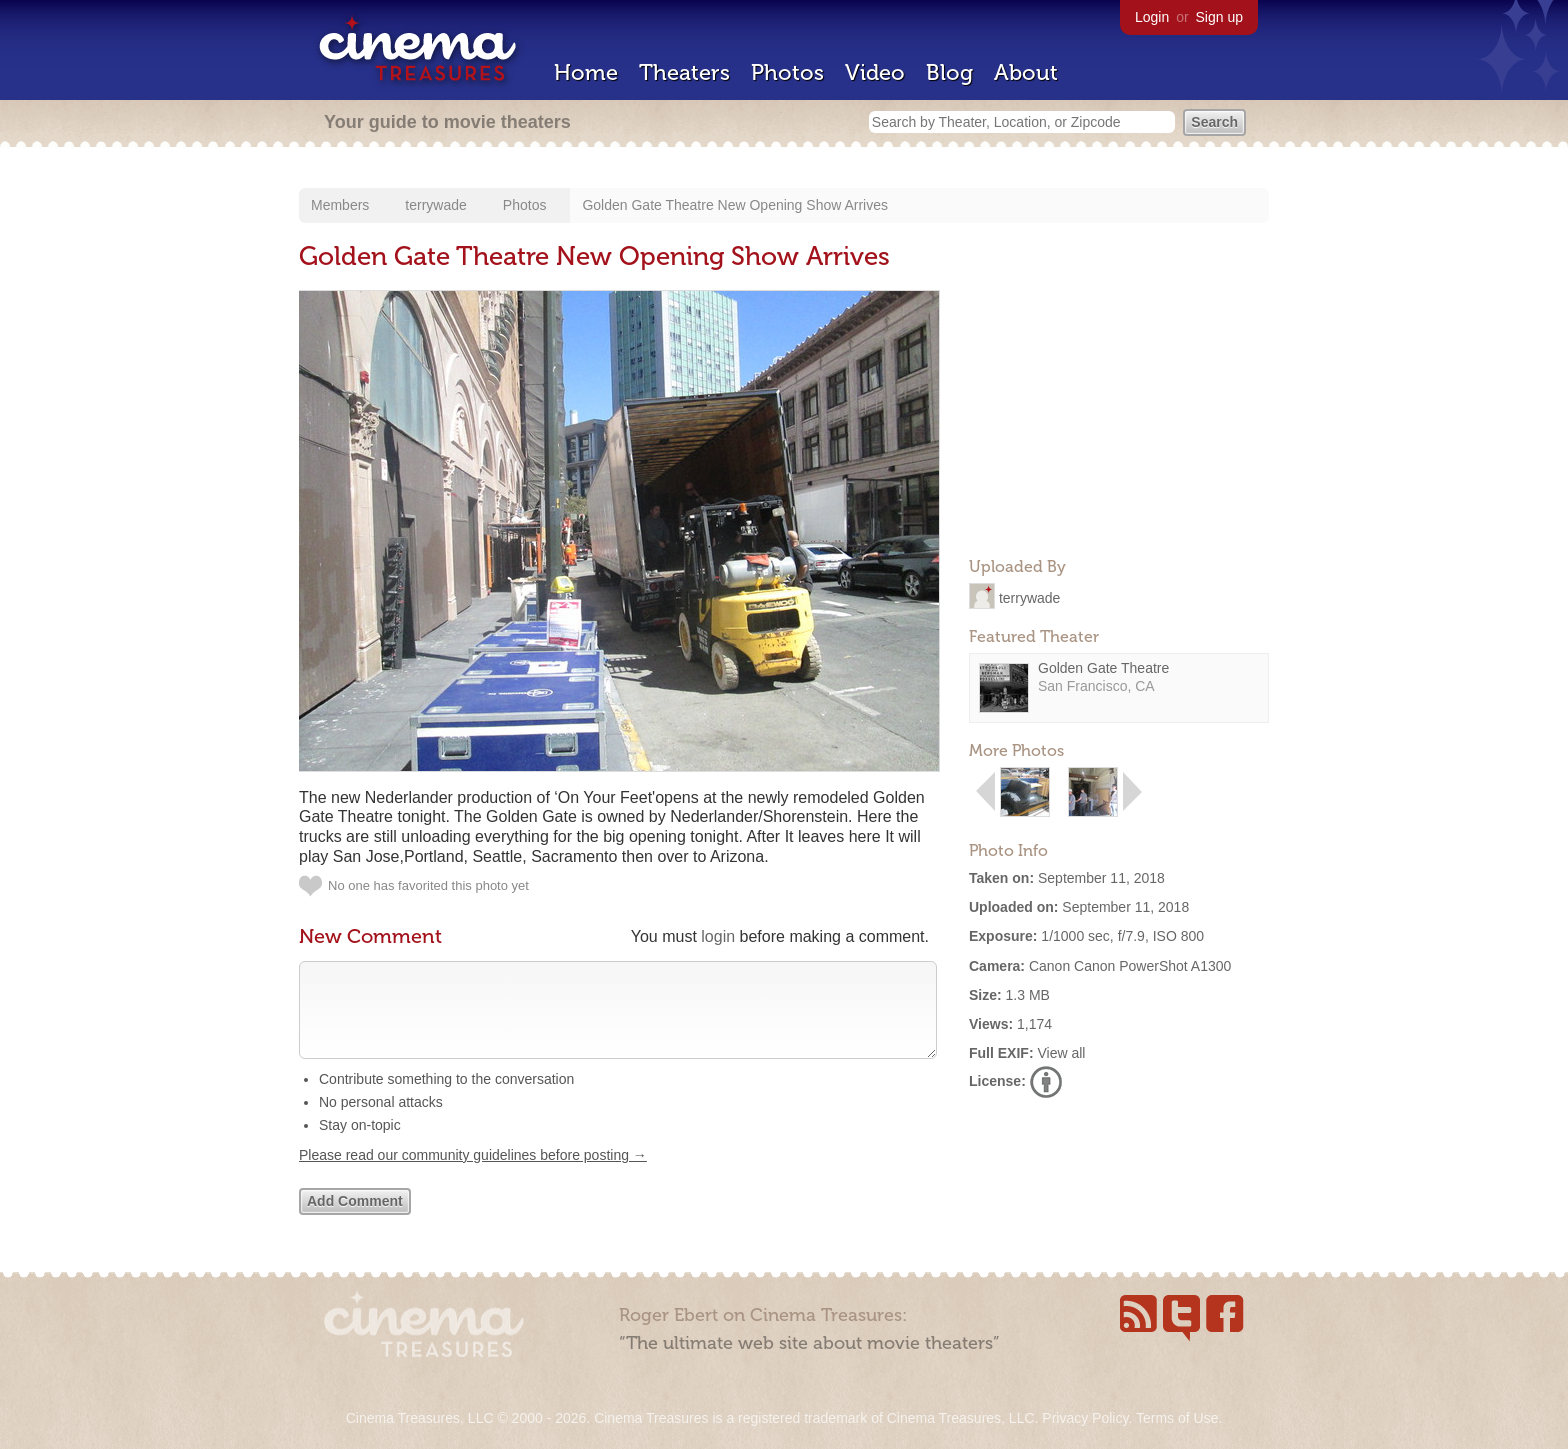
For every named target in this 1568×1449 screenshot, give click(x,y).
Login (1152, 17)
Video (875, 72)
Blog (949, 72)
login (718, 936)
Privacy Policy (1085, 1418)
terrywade (435, 205)
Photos (787, 72)
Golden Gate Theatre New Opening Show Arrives (735, 205)
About (1026, 72)
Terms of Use (1177, 1418)
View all (1061, 1053)
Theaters (684, 72)
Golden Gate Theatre (1103, 668)
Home (586, 72)
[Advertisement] (1119, 416)
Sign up (1219, 17)
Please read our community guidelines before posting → (473, 1175)
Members (340, 205)
